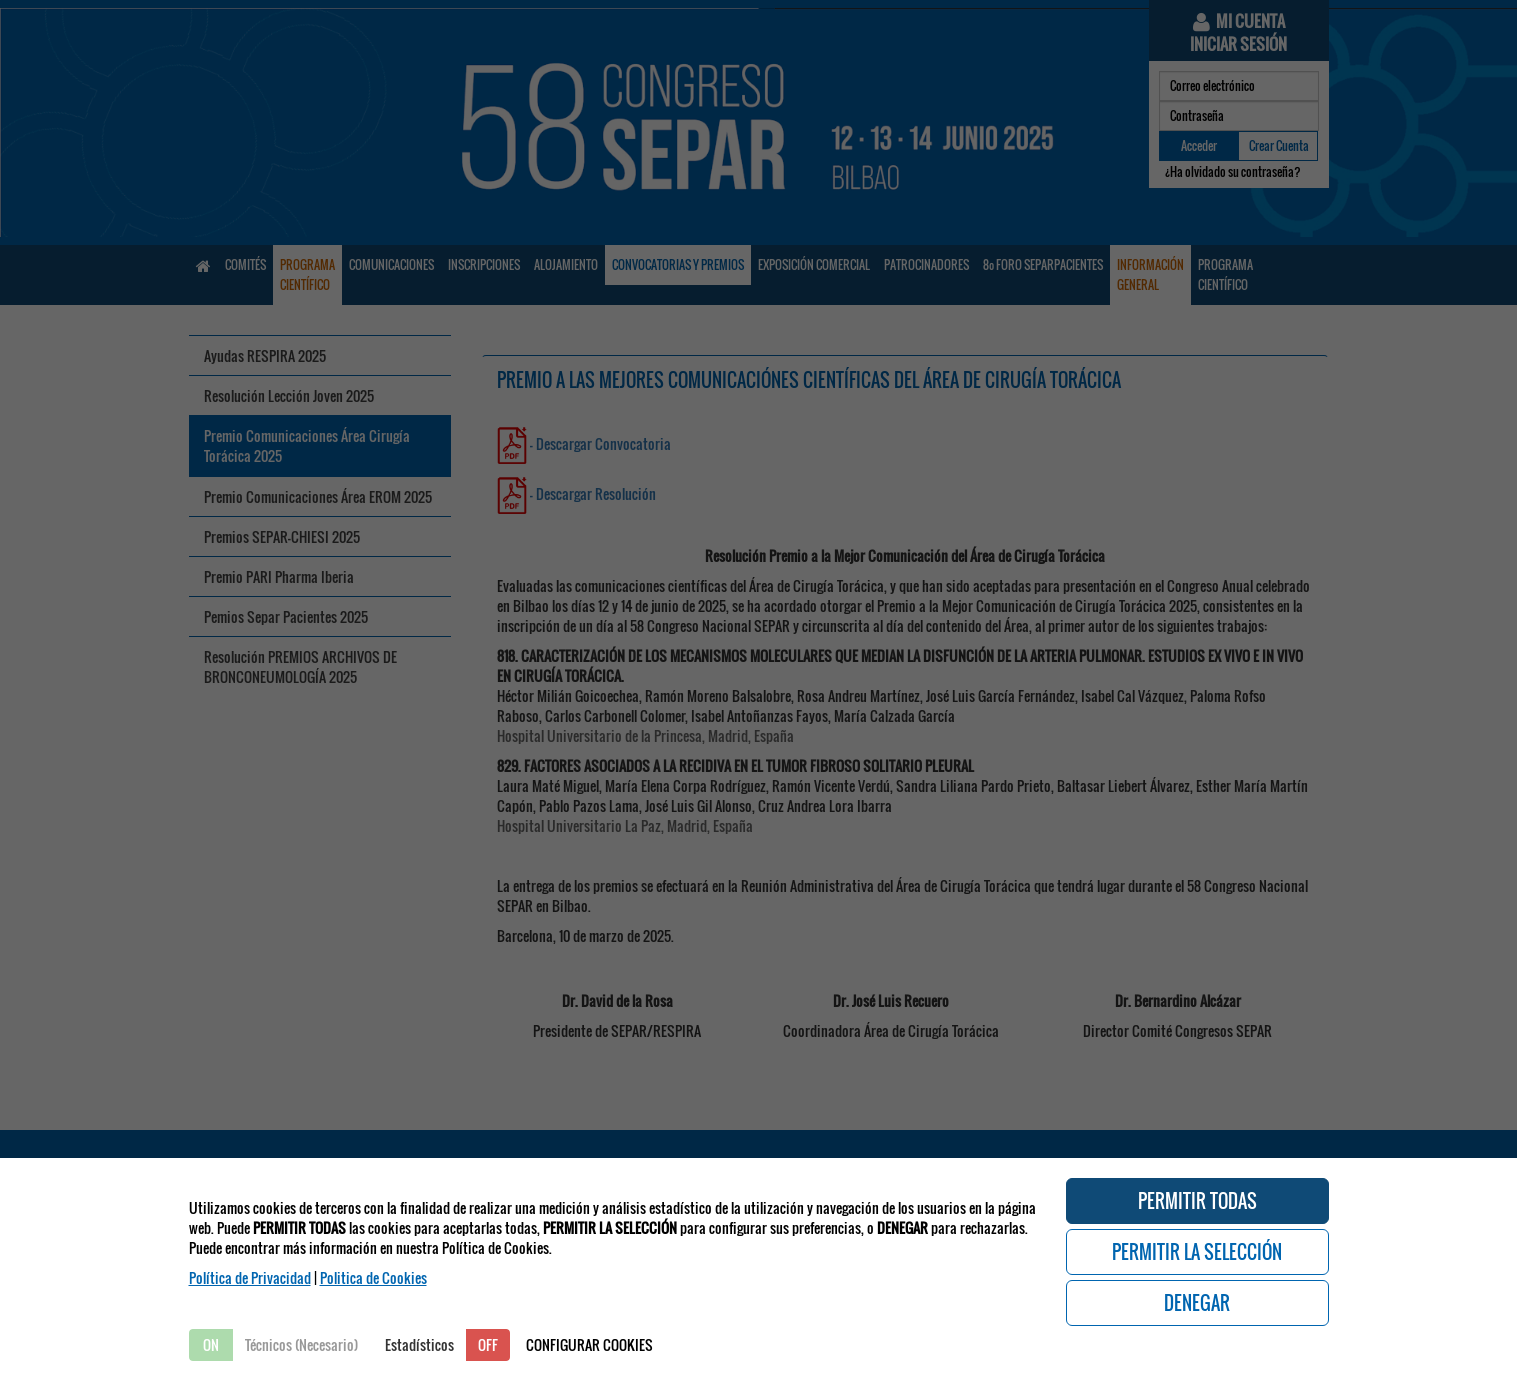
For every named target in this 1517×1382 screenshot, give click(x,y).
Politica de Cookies (373, 1277)
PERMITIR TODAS (1197, 1201)
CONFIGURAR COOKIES (589, 1344)
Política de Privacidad (250, 1277)
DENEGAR (1197, 1303)
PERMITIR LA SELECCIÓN (1197, 1252)
